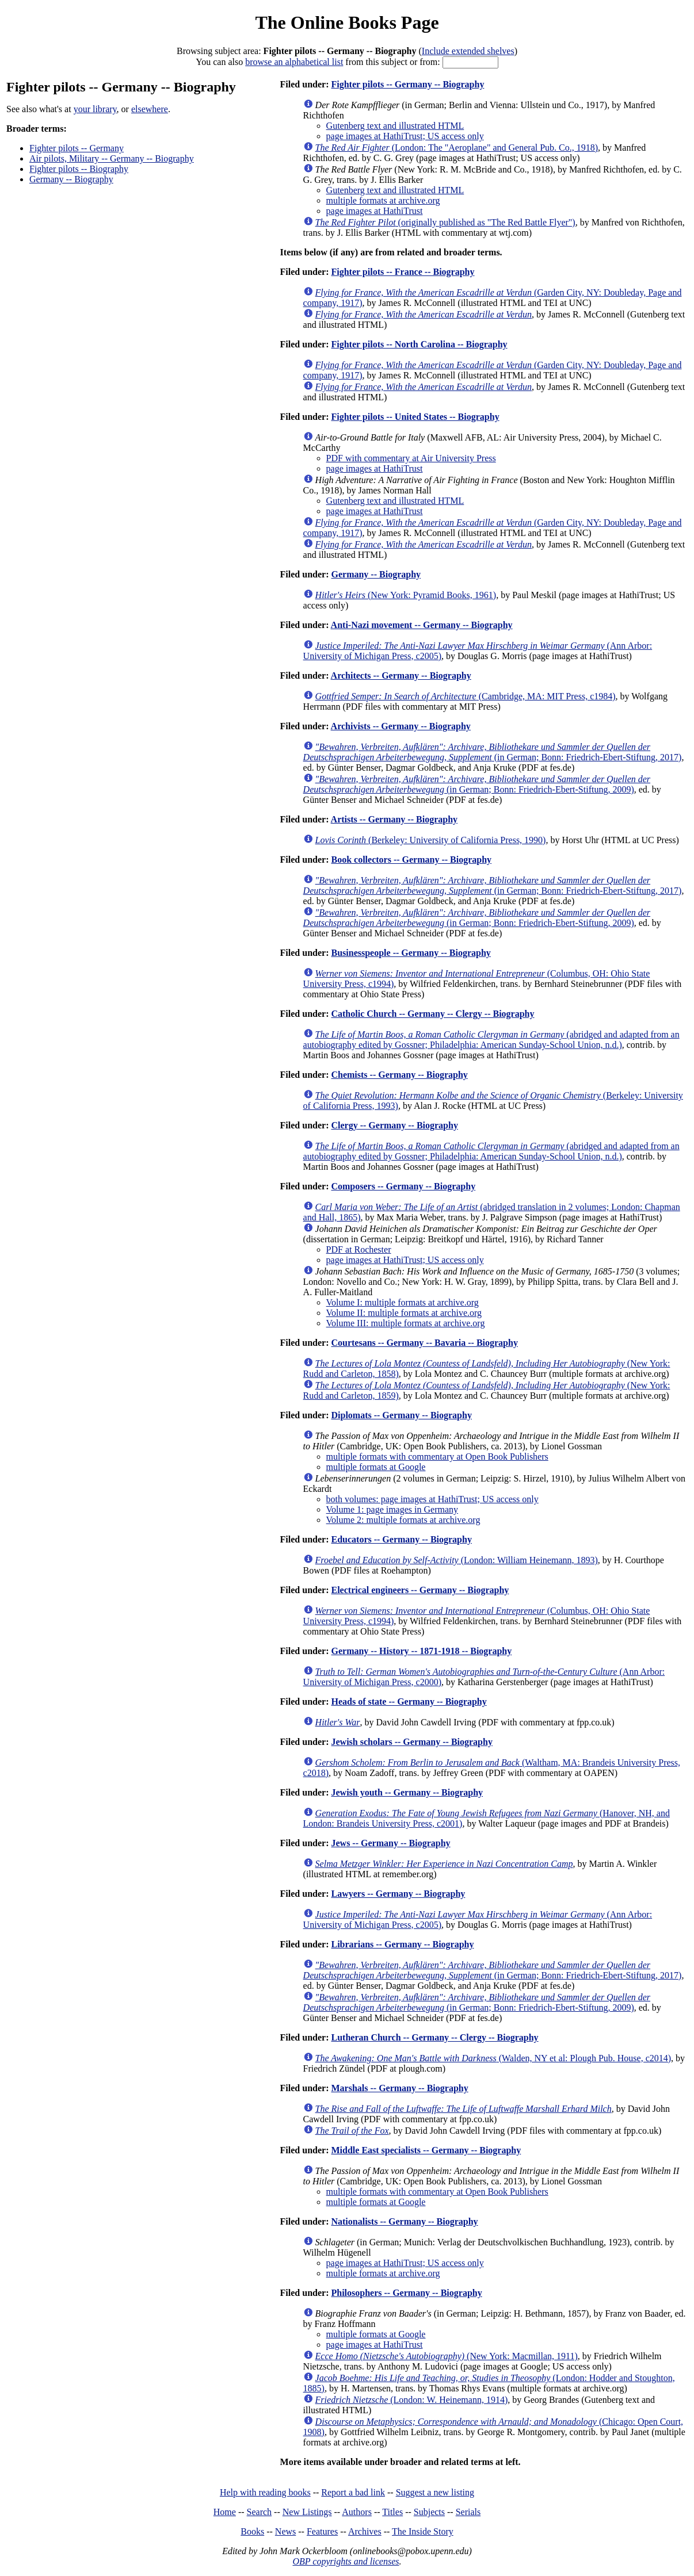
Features (322, 2531)
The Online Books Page (346, 22)
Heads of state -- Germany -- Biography (408, 1701)
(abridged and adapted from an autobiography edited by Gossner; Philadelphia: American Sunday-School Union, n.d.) (491, 1039)
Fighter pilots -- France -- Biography (402, 272)
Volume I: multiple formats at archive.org (402, 1302)
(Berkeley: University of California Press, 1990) (430, 840)
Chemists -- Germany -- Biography (399, 1075)
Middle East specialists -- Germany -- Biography (426, 2150)
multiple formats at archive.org (383, 200)
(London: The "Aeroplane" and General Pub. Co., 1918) (456, 147)
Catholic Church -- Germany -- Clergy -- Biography (432, 1014)
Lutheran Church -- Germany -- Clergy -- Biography (434, 2037)
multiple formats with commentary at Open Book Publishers (437, 1456)
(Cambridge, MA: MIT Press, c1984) (465, 696)
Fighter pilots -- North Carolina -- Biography (419, 344)
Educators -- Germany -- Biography (401, 1539)
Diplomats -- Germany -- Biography (401, 1415)
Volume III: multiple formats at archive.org (405, 1323)
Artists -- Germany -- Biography (394, 819)
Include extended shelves (468, 51)
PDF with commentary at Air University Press (411, 458)
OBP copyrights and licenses (345, 2561)
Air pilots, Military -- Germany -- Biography (111, 158)
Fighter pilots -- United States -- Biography (415, 417)
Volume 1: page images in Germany (392, 1509)
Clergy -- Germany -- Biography (394, 1125)
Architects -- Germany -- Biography (401, 675)
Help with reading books (265, 2492)
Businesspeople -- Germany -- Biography (410, 953)
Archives (365, 2531)
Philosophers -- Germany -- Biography (406, 2293)
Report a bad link (353, 2492)
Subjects (429, 2512)
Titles (392, 2512)
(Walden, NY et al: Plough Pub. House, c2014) (493, 2058)
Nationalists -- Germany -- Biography (404, 2221)
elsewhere (149, 109)
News (285, 2531)
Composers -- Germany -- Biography (403, 1186)
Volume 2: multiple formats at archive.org (403, 1520)
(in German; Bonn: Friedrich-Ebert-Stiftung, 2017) (492, 752)
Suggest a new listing (435, 2492)
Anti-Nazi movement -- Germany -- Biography (422, 625)
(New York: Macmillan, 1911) (446, 2356)
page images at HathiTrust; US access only (405, 136)
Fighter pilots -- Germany (76, 148)
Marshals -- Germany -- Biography (399, 2088)
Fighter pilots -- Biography (78, 169)
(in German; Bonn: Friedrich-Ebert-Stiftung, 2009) (477, 784)
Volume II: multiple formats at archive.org (404, 1313)
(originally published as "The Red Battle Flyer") (445, 222)
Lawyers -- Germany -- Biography (398, 1893)
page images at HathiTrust (374, 211)
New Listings (307, 2512)
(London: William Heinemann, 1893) (456, 1560)
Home (224, 2512)
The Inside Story (422, 2531)
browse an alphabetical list (294, 62)
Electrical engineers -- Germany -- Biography (420, 1590)
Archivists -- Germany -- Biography (401, 726)
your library (95, 109)
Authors (357, 2512)
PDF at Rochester (358, 1249)
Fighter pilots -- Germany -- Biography (407, 84)
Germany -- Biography (71, 179)
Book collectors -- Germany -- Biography (411, 859)
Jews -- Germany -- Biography (390, 1843)
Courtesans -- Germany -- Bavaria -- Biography (424, 1343)
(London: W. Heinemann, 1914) (411, 2400)
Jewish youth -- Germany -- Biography (407, 1792)
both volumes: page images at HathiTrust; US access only (432, 1499)
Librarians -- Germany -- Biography (402, 1944)
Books (252, 2531)
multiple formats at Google (376, 1467)
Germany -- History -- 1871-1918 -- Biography (421, 1651)
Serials (468, 2512)
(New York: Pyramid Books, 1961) (406, 595)
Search (259, 2512)
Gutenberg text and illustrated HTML (395, 126)
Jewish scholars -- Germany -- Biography (411, 1742)
